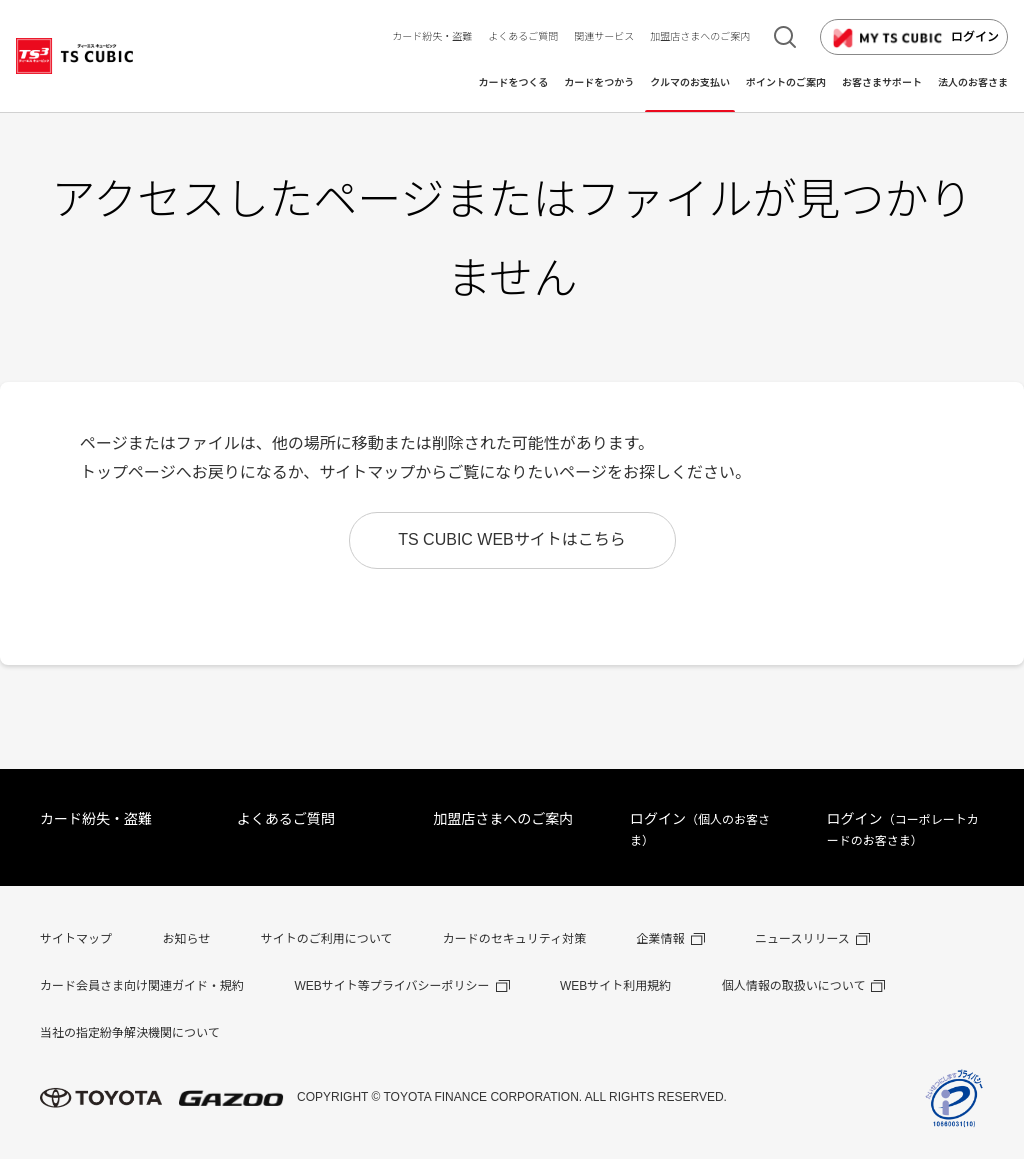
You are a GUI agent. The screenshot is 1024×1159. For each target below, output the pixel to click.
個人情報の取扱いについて (794, 986)
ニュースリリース (802, 939)
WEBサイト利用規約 (615, 986)
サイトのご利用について (327, 939)
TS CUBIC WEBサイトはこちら (512, 539)
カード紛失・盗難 (96, 819)
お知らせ (186, 939)
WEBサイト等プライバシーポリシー (391, 986)
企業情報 (661, 939)
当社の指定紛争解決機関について (130, 1033)
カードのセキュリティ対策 (514, 939)
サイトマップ (76, 939)
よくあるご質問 (286, 819)
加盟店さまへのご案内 (503, 819)
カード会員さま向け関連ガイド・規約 (142, 986)
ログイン (914, 38)
